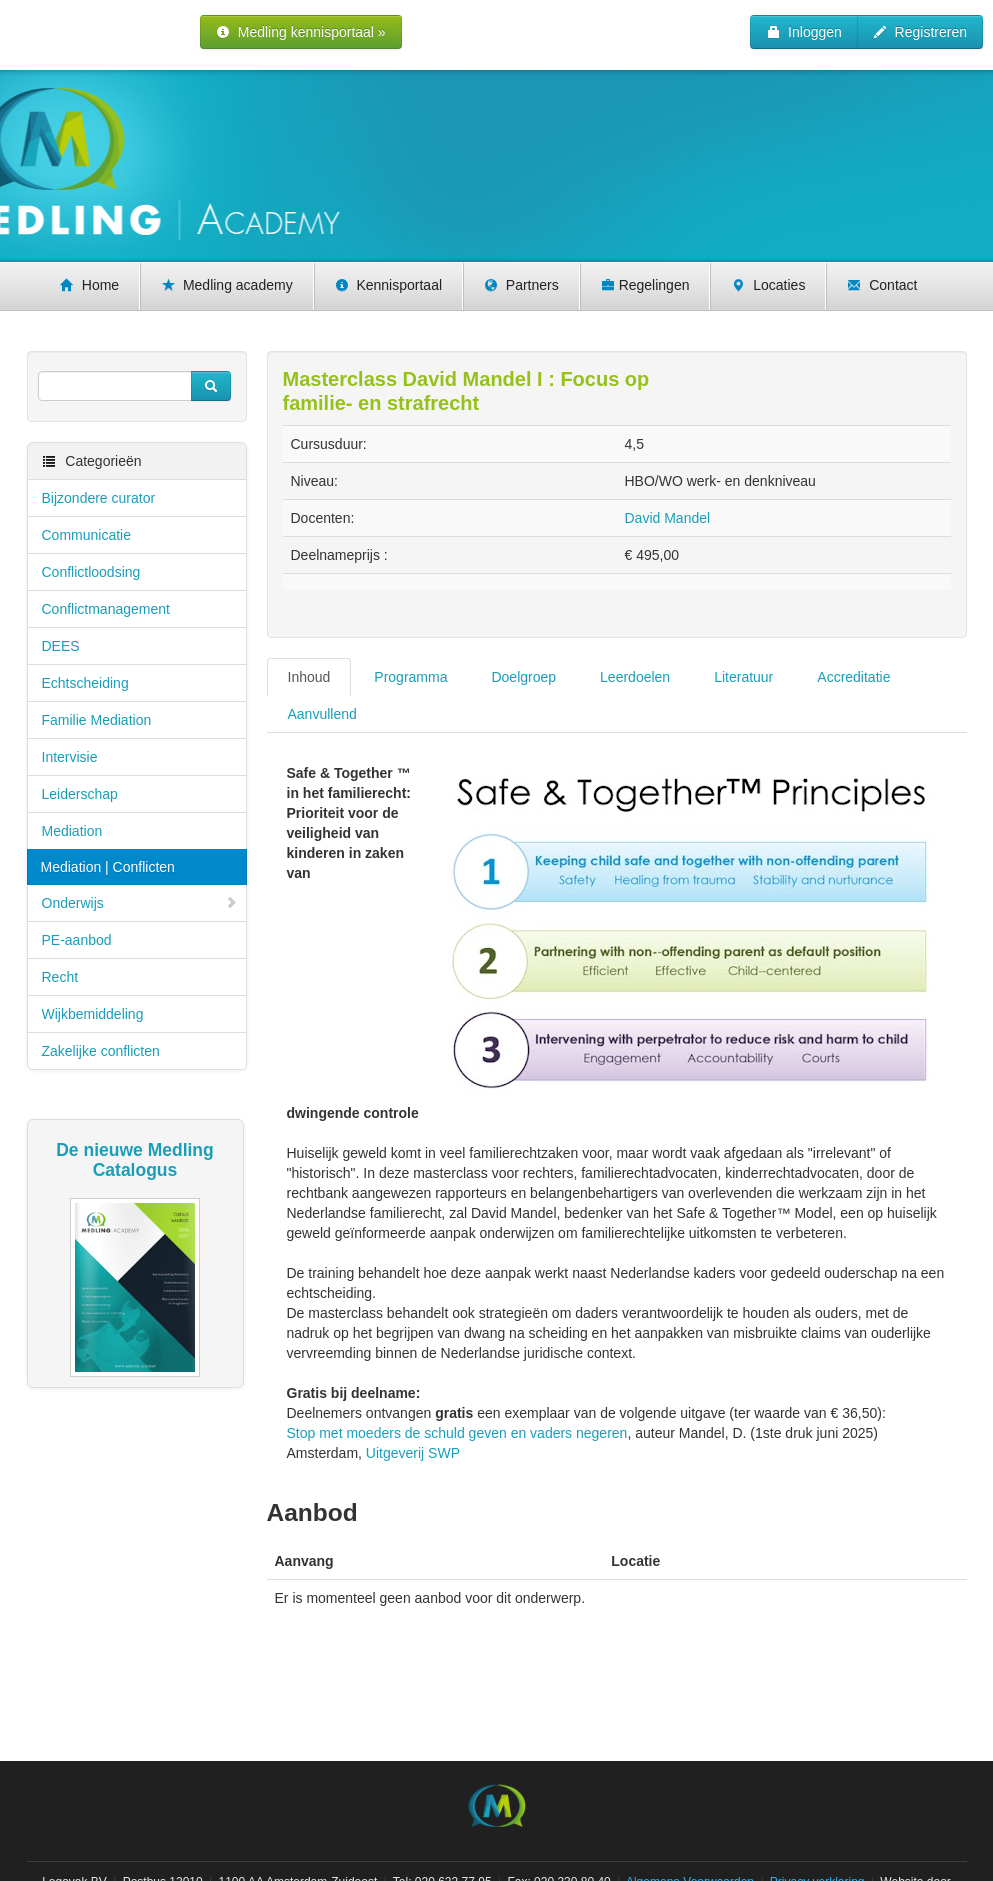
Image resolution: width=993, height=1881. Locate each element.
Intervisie (70, 757)
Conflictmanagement (106, 609)
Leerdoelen (635, 677)
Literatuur (743, 677)
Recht (60, 977)
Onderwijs (140, 903)
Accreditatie (853, 677)
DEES (61, 646)
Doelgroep (523, 677)
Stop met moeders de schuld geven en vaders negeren (457, 1433)
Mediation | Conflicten (108, 867)
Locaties (768, 285)
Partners (521, 285)
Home (89, 285)
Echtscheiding (85, 683)
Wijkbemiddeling (93, 1014)
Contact (882, 285)
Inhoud (309, 677)
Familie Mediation (97, 720)
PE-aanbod (77, 940)
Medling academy (227, 285)
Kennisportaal (388, 285)
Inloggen (804, 32)
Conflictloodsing (91, 572)
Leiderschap (80, 794)
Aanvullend (322, 714)
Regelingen (645, 285)
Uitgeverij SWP (413, 1453)
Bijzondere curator (99, 498)
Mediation (72, 831)
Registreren (920, 32)
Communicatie (86, 535)
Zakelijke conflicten (101, 1051)
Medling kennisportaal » (301, 32)
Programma (410, 677)
